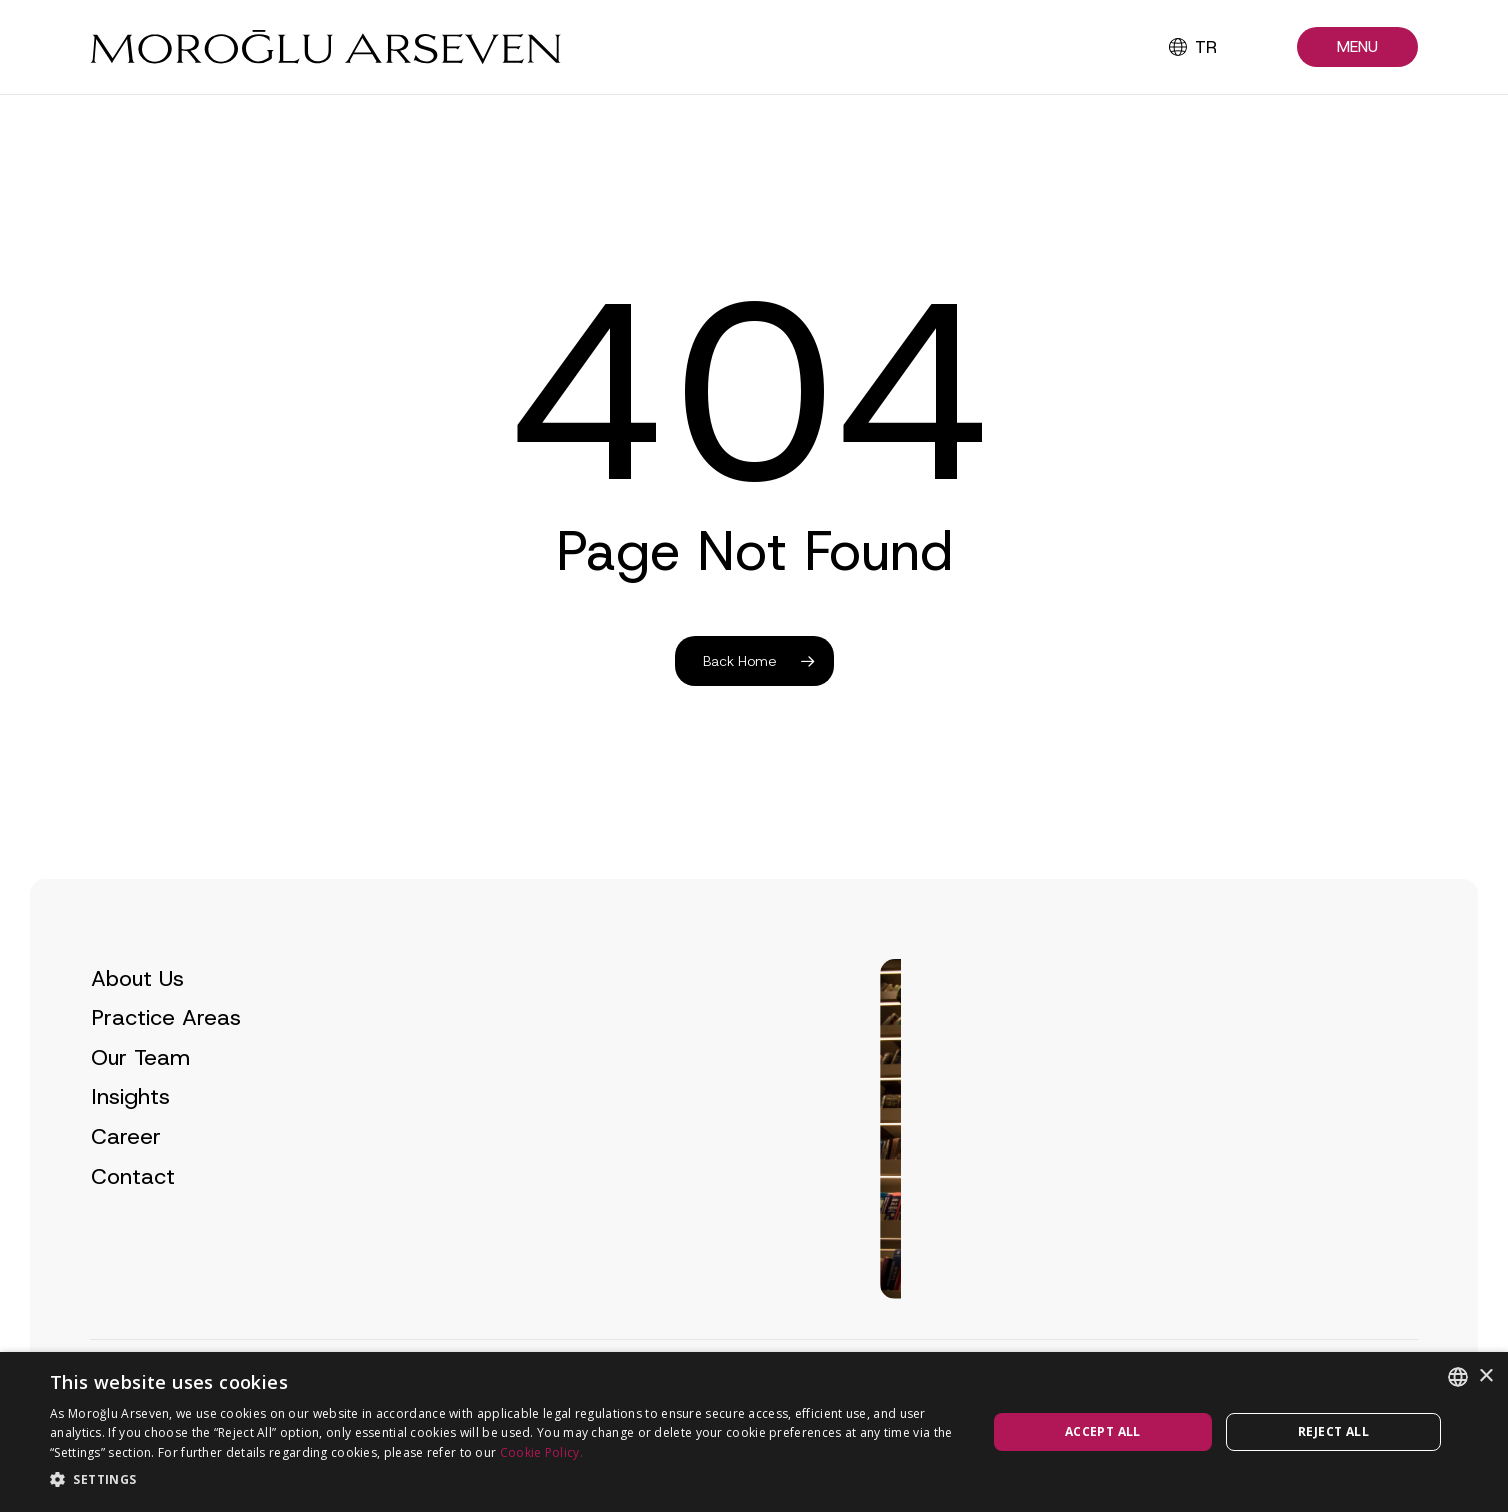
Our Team (140, 1096)
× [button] (1485, 1376)
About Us (137, 1017)
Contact (133, 1215)
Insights (130, 1136)
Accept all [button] (1103, 1431)
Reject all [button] (1333, 1431)
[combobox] (1458, 1377)
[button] (1357, 47)
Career (126, 1175)
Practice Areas (166, 1057)
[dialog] (754, 1432)
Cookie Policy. (541, 1452)
